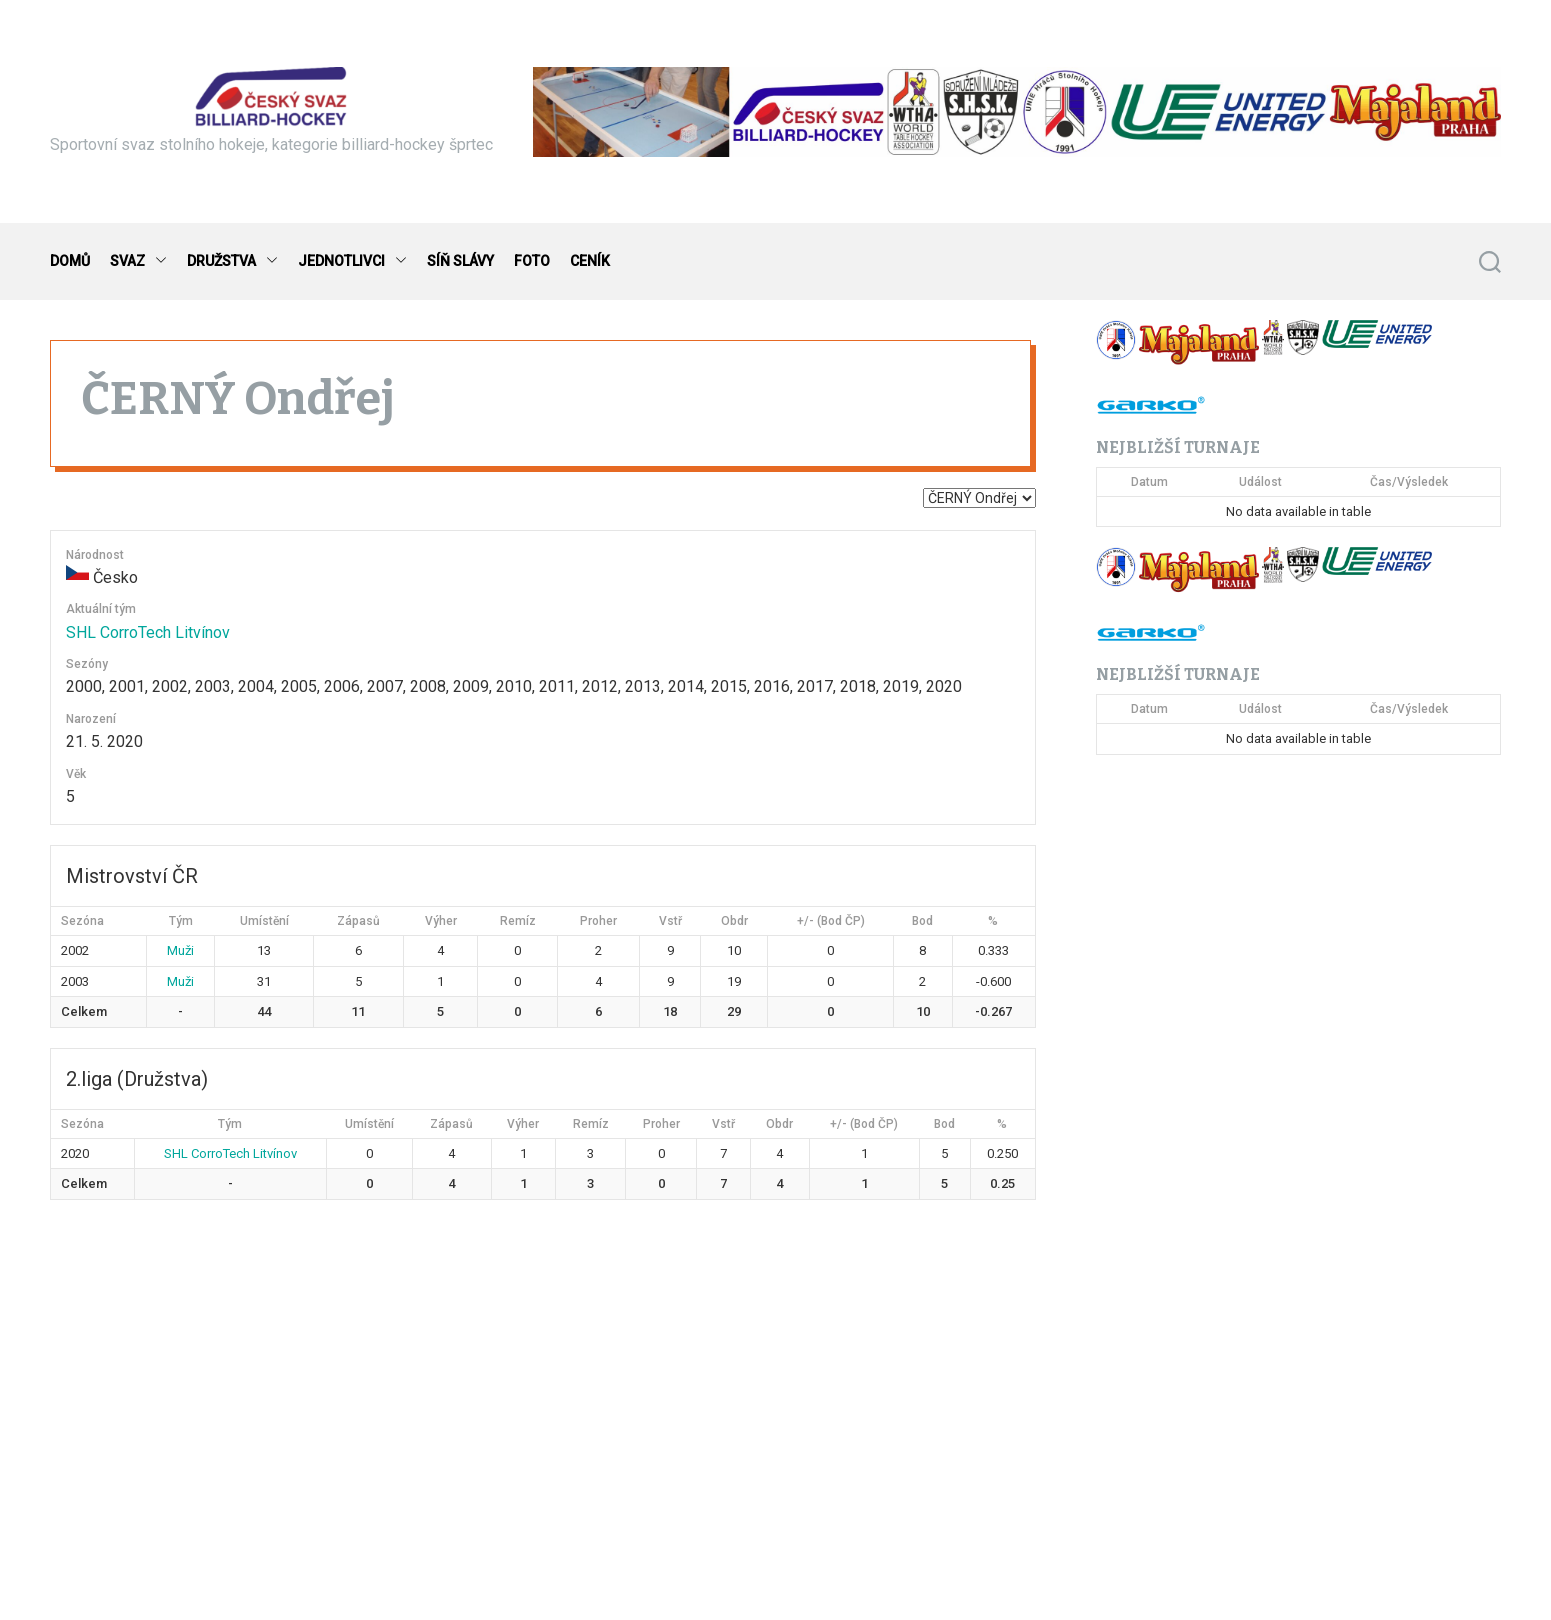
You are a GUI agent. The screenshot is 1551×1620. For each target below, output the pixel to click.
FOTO (532, 261)
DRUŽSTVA (232, 261)
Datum (1149, 482)
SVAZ (138, 261)
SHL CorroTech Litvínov (148, 632)
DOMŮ (70, 261)
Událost (1260, 482)
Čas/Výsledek (1409, 482)
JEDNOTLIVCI (352, 261)
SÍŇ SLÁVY (460, 261)
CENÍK (590, 261)
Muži (180, 950)
